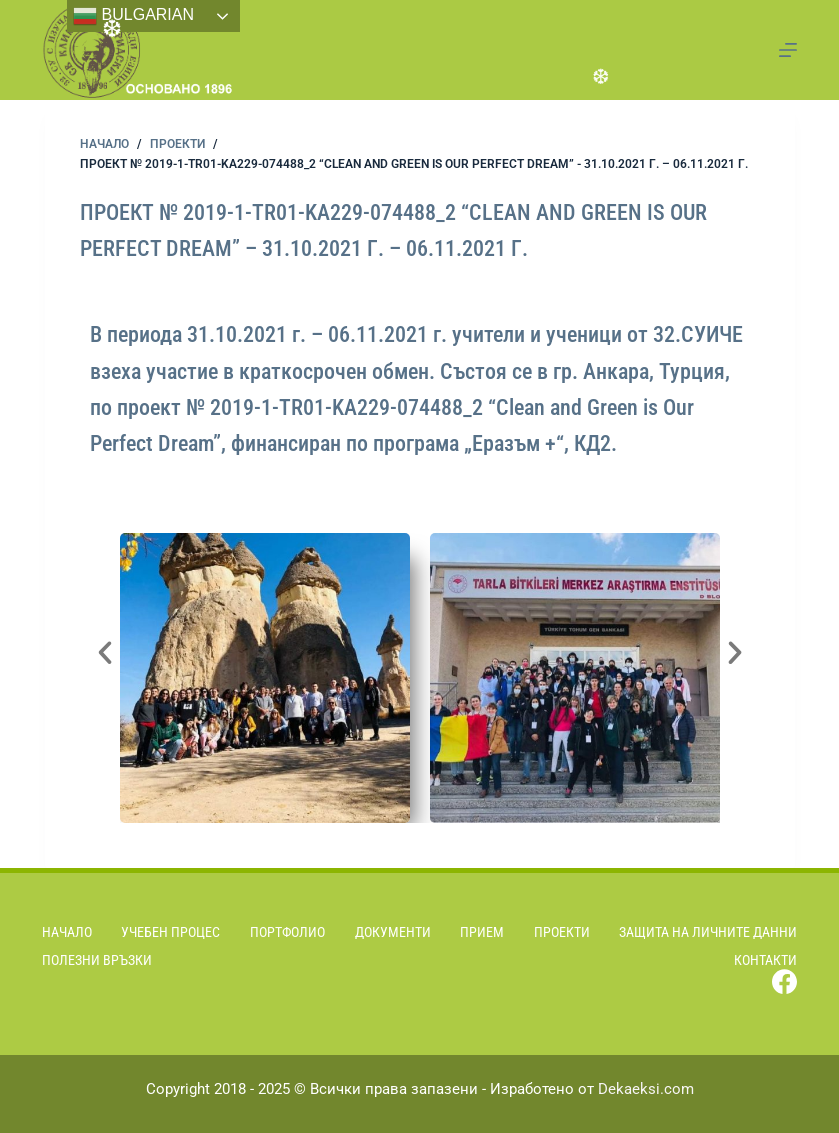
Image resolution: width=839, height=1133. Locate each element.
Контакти (765, 960)
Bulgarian (133, 16)
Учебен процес (170, 932)
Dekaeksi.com (646, 1089)
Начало (67, 932)
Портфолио (287, 932)
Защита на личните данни (708, 932)
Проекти (562, 932)
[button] (105, 653)
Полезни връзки (97, 960)
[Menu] (788, 50)
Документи (393, 932)
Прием (482, 932)
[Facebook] (784, 981)
